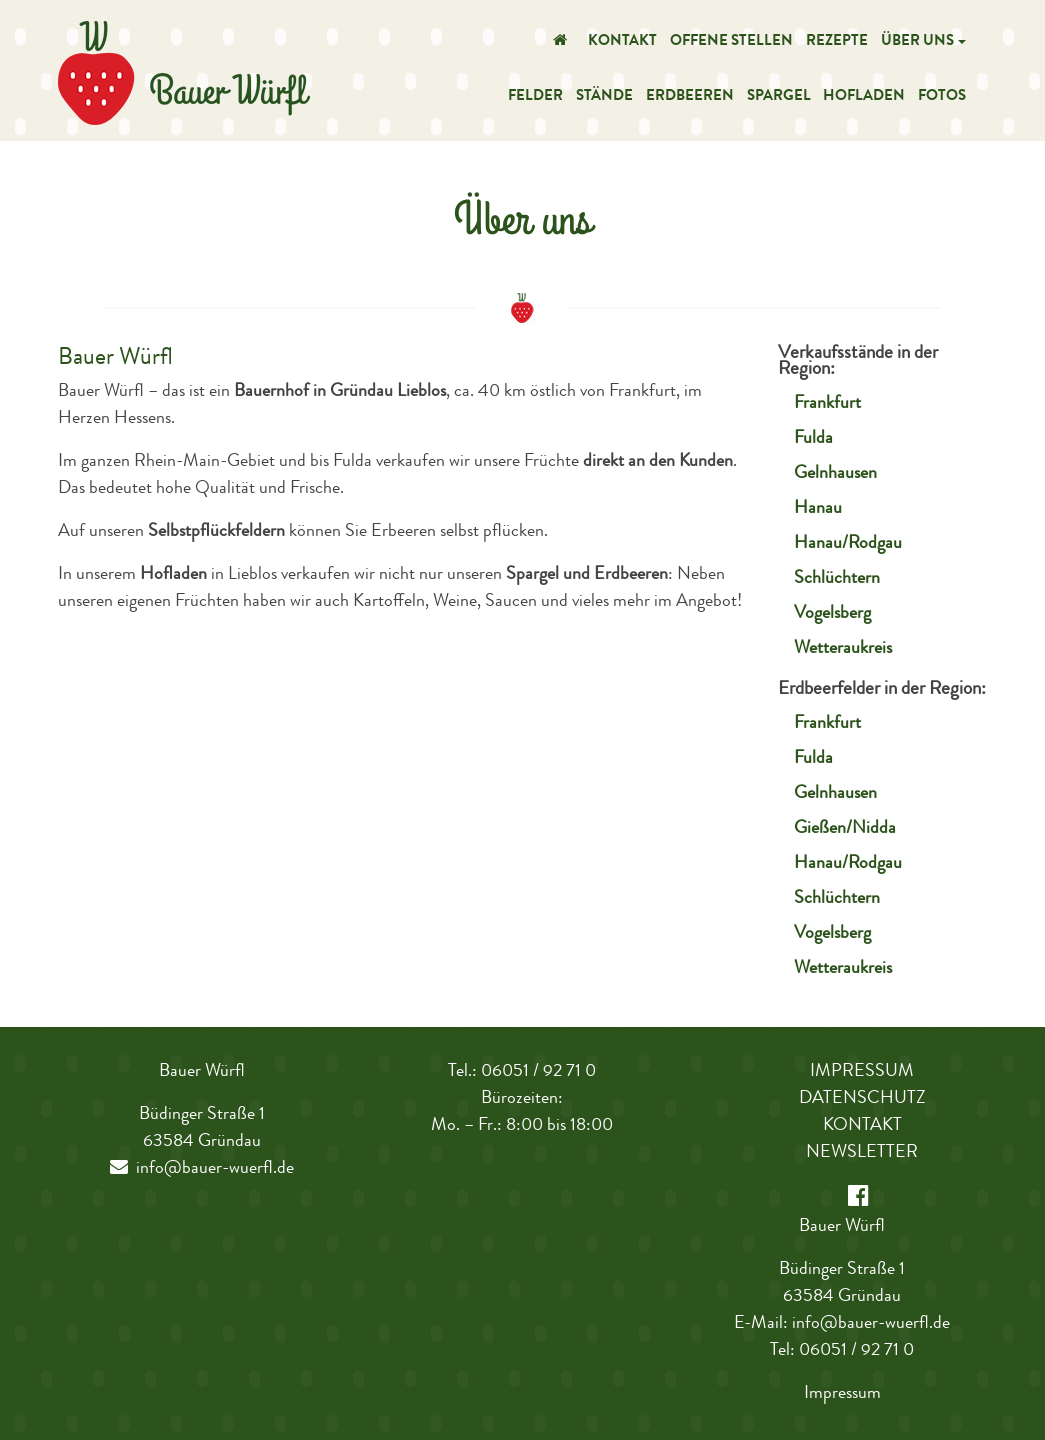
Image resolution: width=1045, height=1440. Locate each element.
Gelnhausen (835, 474)
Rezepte (837, 42)
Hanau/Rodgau (848, 544)
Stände (604, 97)
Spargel (779, 97)
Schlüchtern (837, 579)
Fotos (942, 97)
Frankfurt (827, 404)
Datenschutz (862, 1099)
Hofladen (864, 97)
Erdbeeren (690, 97)
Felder (535, 97)
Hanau (818, 509)
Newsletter (862, 1153)
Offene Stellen (731, 42)
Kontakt (622, 42)
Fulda (813, 439)
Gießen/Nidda (845, 829)
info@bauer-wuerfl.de (202, 1169)
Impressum (862, 1072)
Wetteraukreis (843, 649)
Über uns (917, 42)
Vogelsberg (832, 614)
